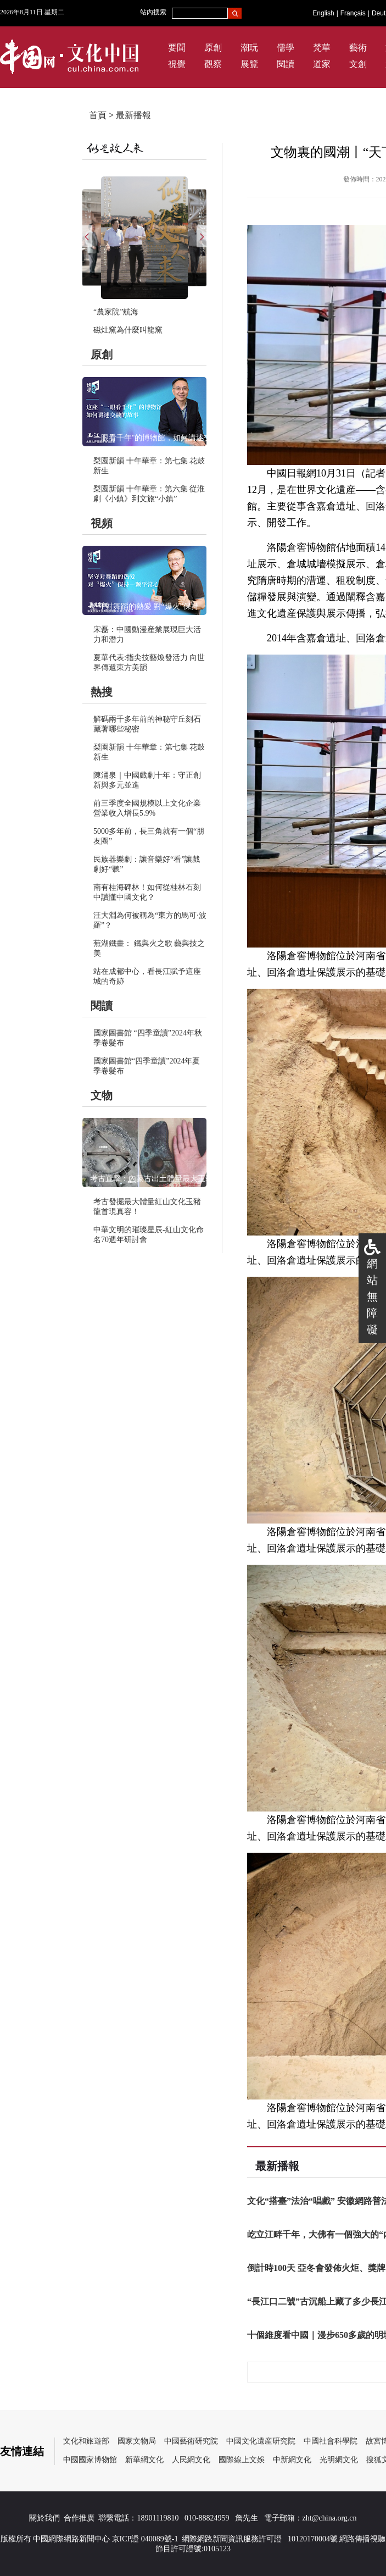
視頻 (102, 523)
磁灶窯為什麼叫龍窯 (128, 330)
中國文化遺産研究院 (260, 2441)
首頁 (98, 115)
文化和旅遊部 (86, 2441)
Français (353, 13)
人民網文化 (191, 2460)
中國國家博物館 (90, 2460)
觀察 (213, 64)
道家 (322, 64)
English (323, 13)
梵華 (322, 47)
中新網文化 (292, 2460)
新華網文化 (144, 2460)
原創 (213, 47)
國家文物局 (137, 2441)
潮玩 (249, 47)
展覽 (249, 64)
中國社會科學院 (330, 2441)
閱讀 (285, 64)
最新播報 (133, 115)
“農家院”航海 (115, 312)
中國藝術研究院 (191, 2441)
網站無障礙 (372, 1296)
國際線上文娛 (242, 2460)
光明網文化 (339, 2460)
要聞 (177, 47)
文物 (102, 1095)
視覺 (177, 64)
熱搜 (102, 692)
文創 (358, 64)
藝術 (358, 47)
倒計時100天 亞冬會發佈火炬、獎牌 (316, 2268)
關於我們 (44, 2518)
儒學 (285, 47)
